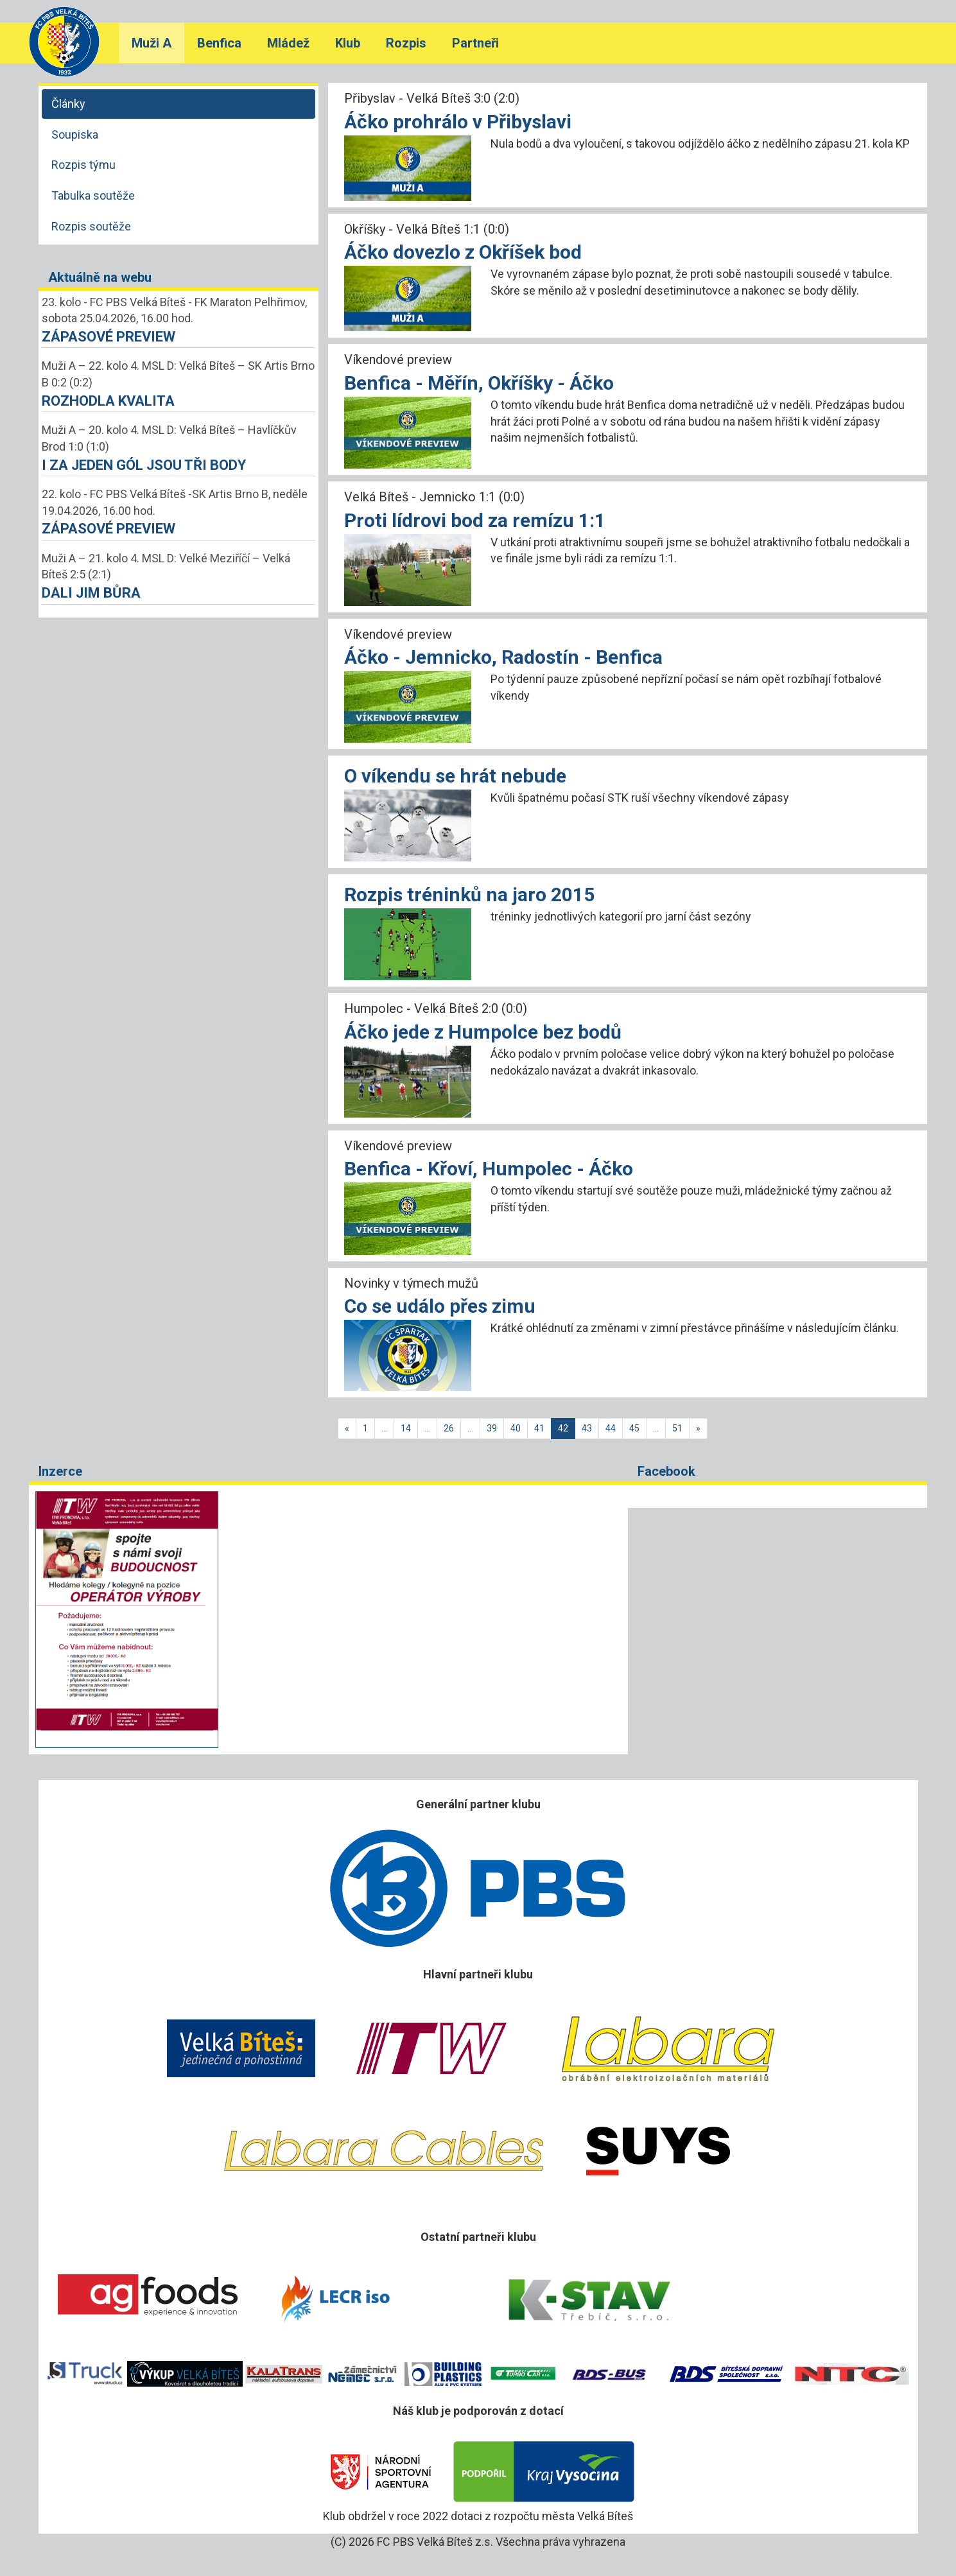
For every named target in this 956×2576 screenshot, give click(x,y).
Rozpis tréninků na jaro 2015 (469, 894)
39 (492, 1428)
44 (610, 1428)
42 (563, 1428)
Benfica (219, 43)
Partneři (475, 43)
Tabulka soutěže (93, 195)
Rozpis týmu (83, 164)
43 (587, 1428)
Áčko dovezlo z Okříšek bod (463, 252)
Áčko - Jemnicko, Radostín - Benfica (503, 657)
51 (677, 1428)
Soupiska (74, 134)
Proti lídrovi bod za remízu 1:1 (474, 520)
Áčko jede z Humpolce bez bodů (482, 1032)
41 (539, 1428)
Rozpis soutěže (91, 226)
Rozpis (406, 43)
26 (449, 1428)
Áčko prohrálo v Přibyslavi (457, 121)
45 (634, 1428)
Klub (347, 43)
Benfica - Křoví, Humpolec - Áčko (488, 1168)
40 (515, 1428)
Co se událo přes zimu (439, 1306)
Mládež (288, 43)
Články (68, 103)
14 (406, 1428)
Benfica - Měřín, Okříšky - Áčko (479, 383)
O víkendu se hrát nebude (455, 776)
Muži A (151, 43)
